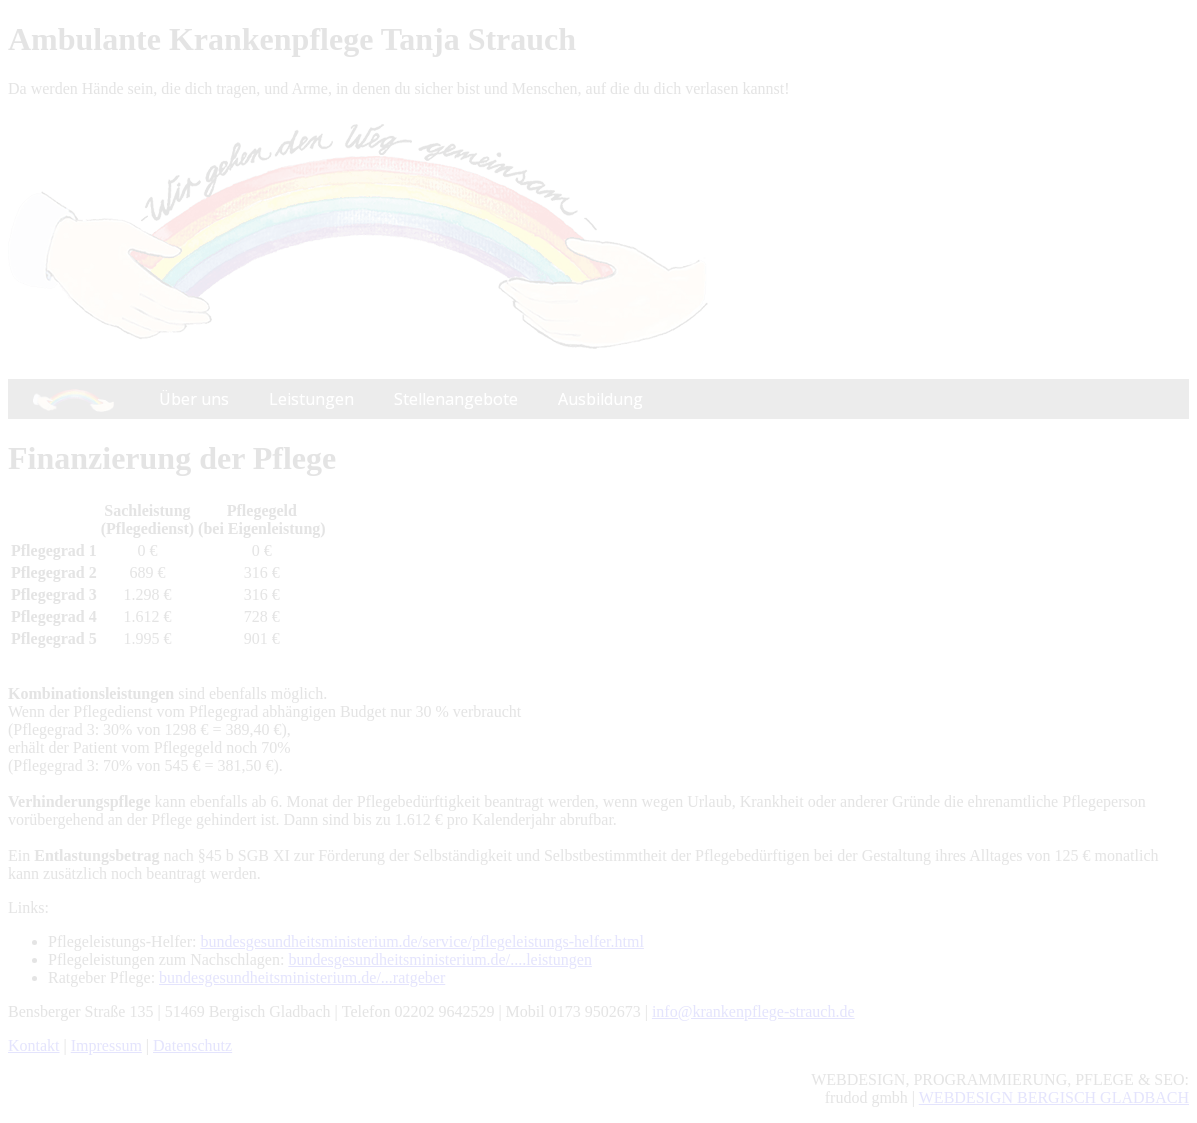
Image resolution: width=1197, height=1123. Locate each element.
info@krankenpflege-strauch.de (753, 1011)
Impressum (106, 1045)
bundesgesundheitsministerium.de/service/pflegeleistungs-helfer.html (421, 941)
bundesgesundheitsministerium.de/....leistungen (440, 959)
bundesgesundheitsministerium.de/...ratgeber (302, 977)
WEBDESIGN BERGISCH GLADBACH (1054, 1097)
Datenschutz (192, 1045)
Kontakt (34, 1045)
